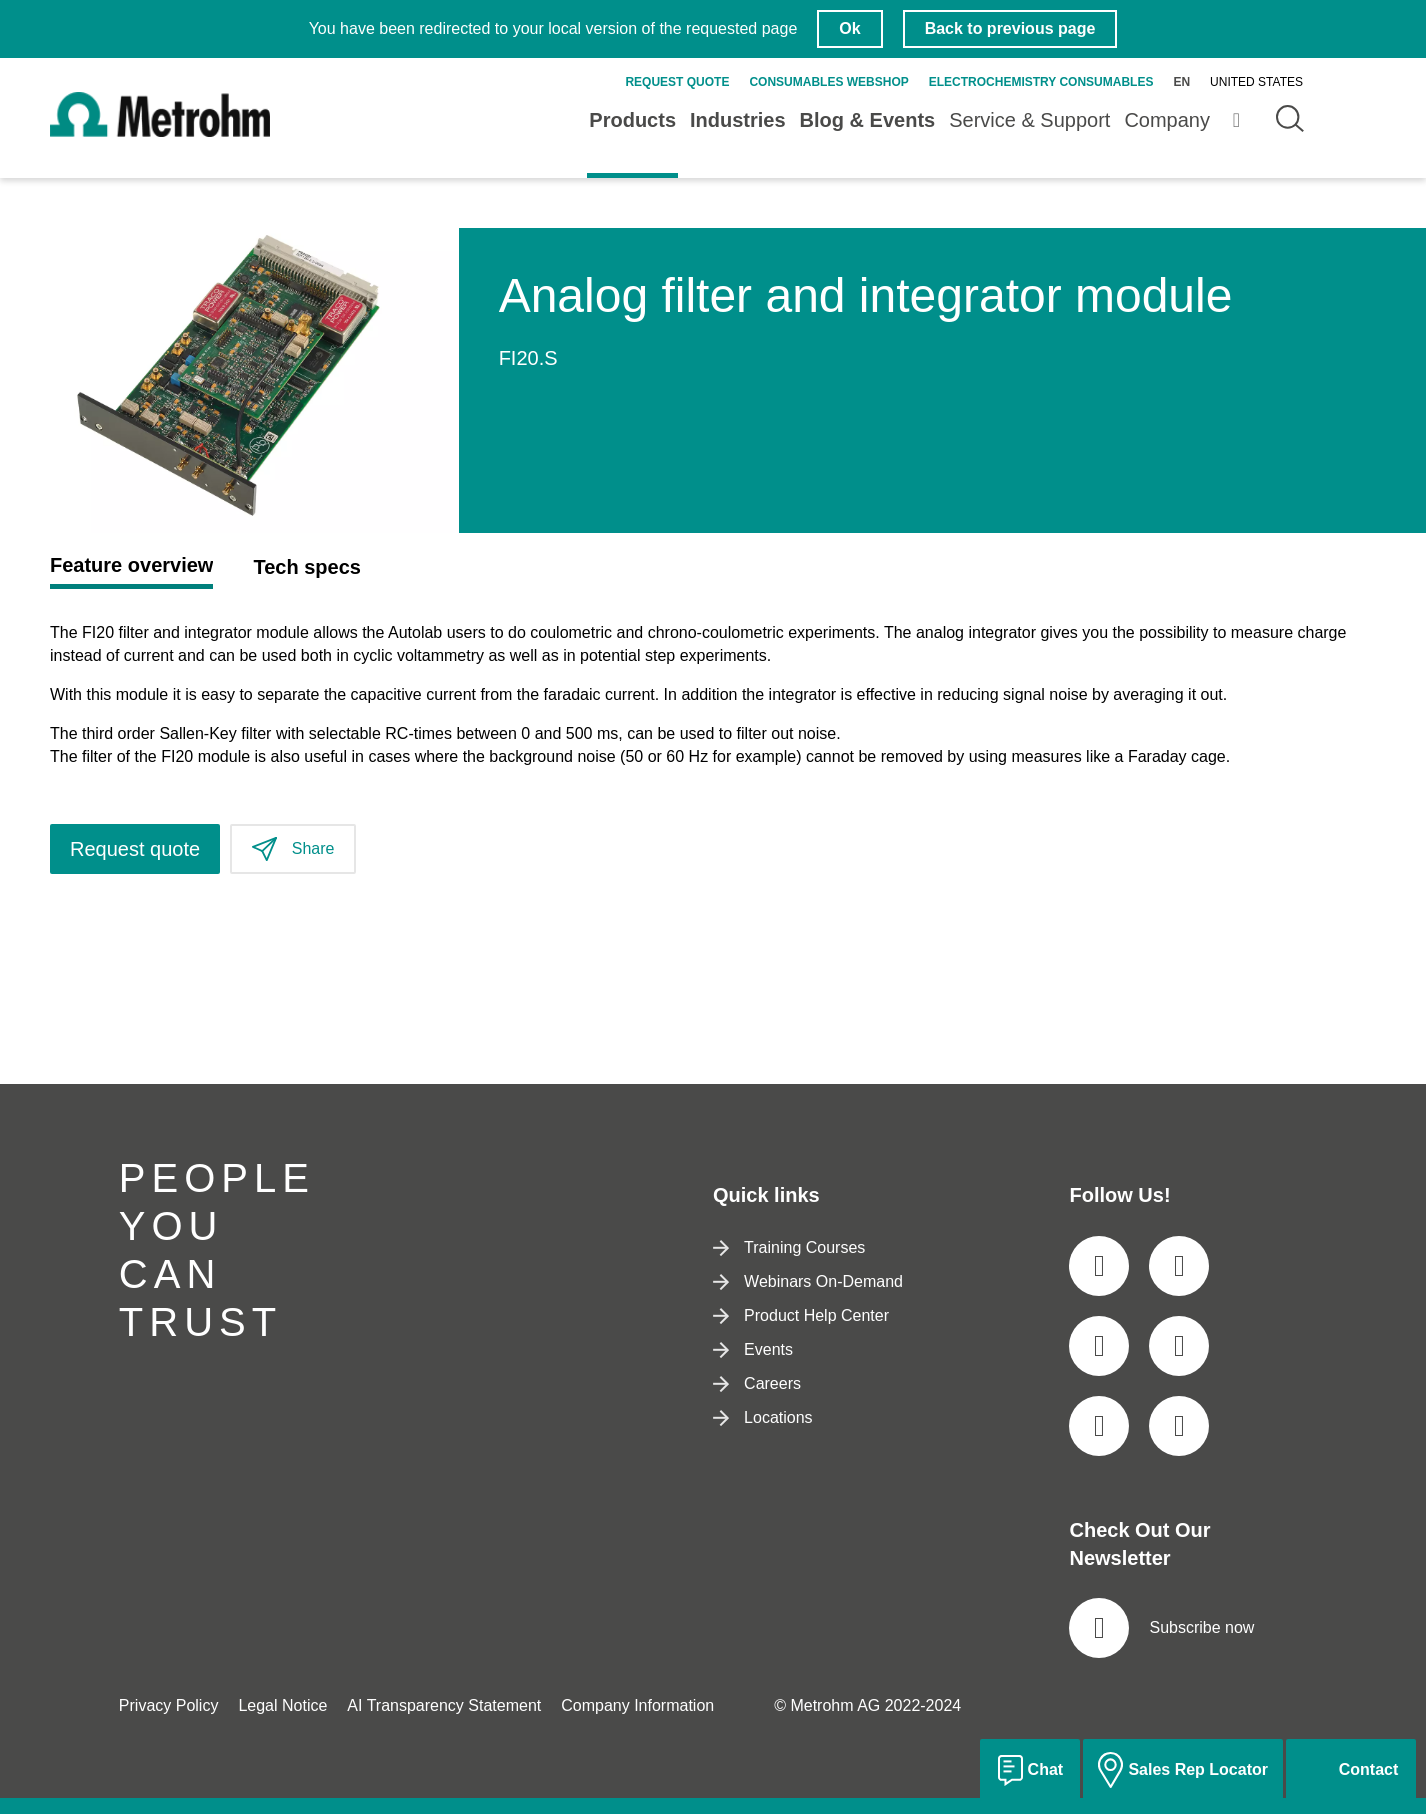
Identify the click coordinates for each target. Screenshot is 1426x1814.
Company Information (637, 1705)
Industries (738, 120)
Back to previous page (1010, 28)
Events (753, 1349)
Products (632, 120)
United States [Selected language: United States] (1256, 82)
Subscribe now (1161, 1628)
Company (1167, 120)
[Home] (160, 131)
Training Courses (789, 1247)
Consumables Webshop (828, 82)
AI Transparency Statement (444, 1705)
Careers (757, 1383)
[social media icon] (1099, 1266)
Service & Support (1029, 120)
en (1181, 82)
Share (293, 849)
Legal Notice (282, 1705)
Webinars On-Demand (808, 1281)
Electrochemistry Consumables (1041, 82)
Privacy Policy (169, 1705)
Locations (763, 1417)
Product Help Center (801, 1315)
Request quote (677, 82)
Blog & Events (868, 120)
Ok (849, 28)
